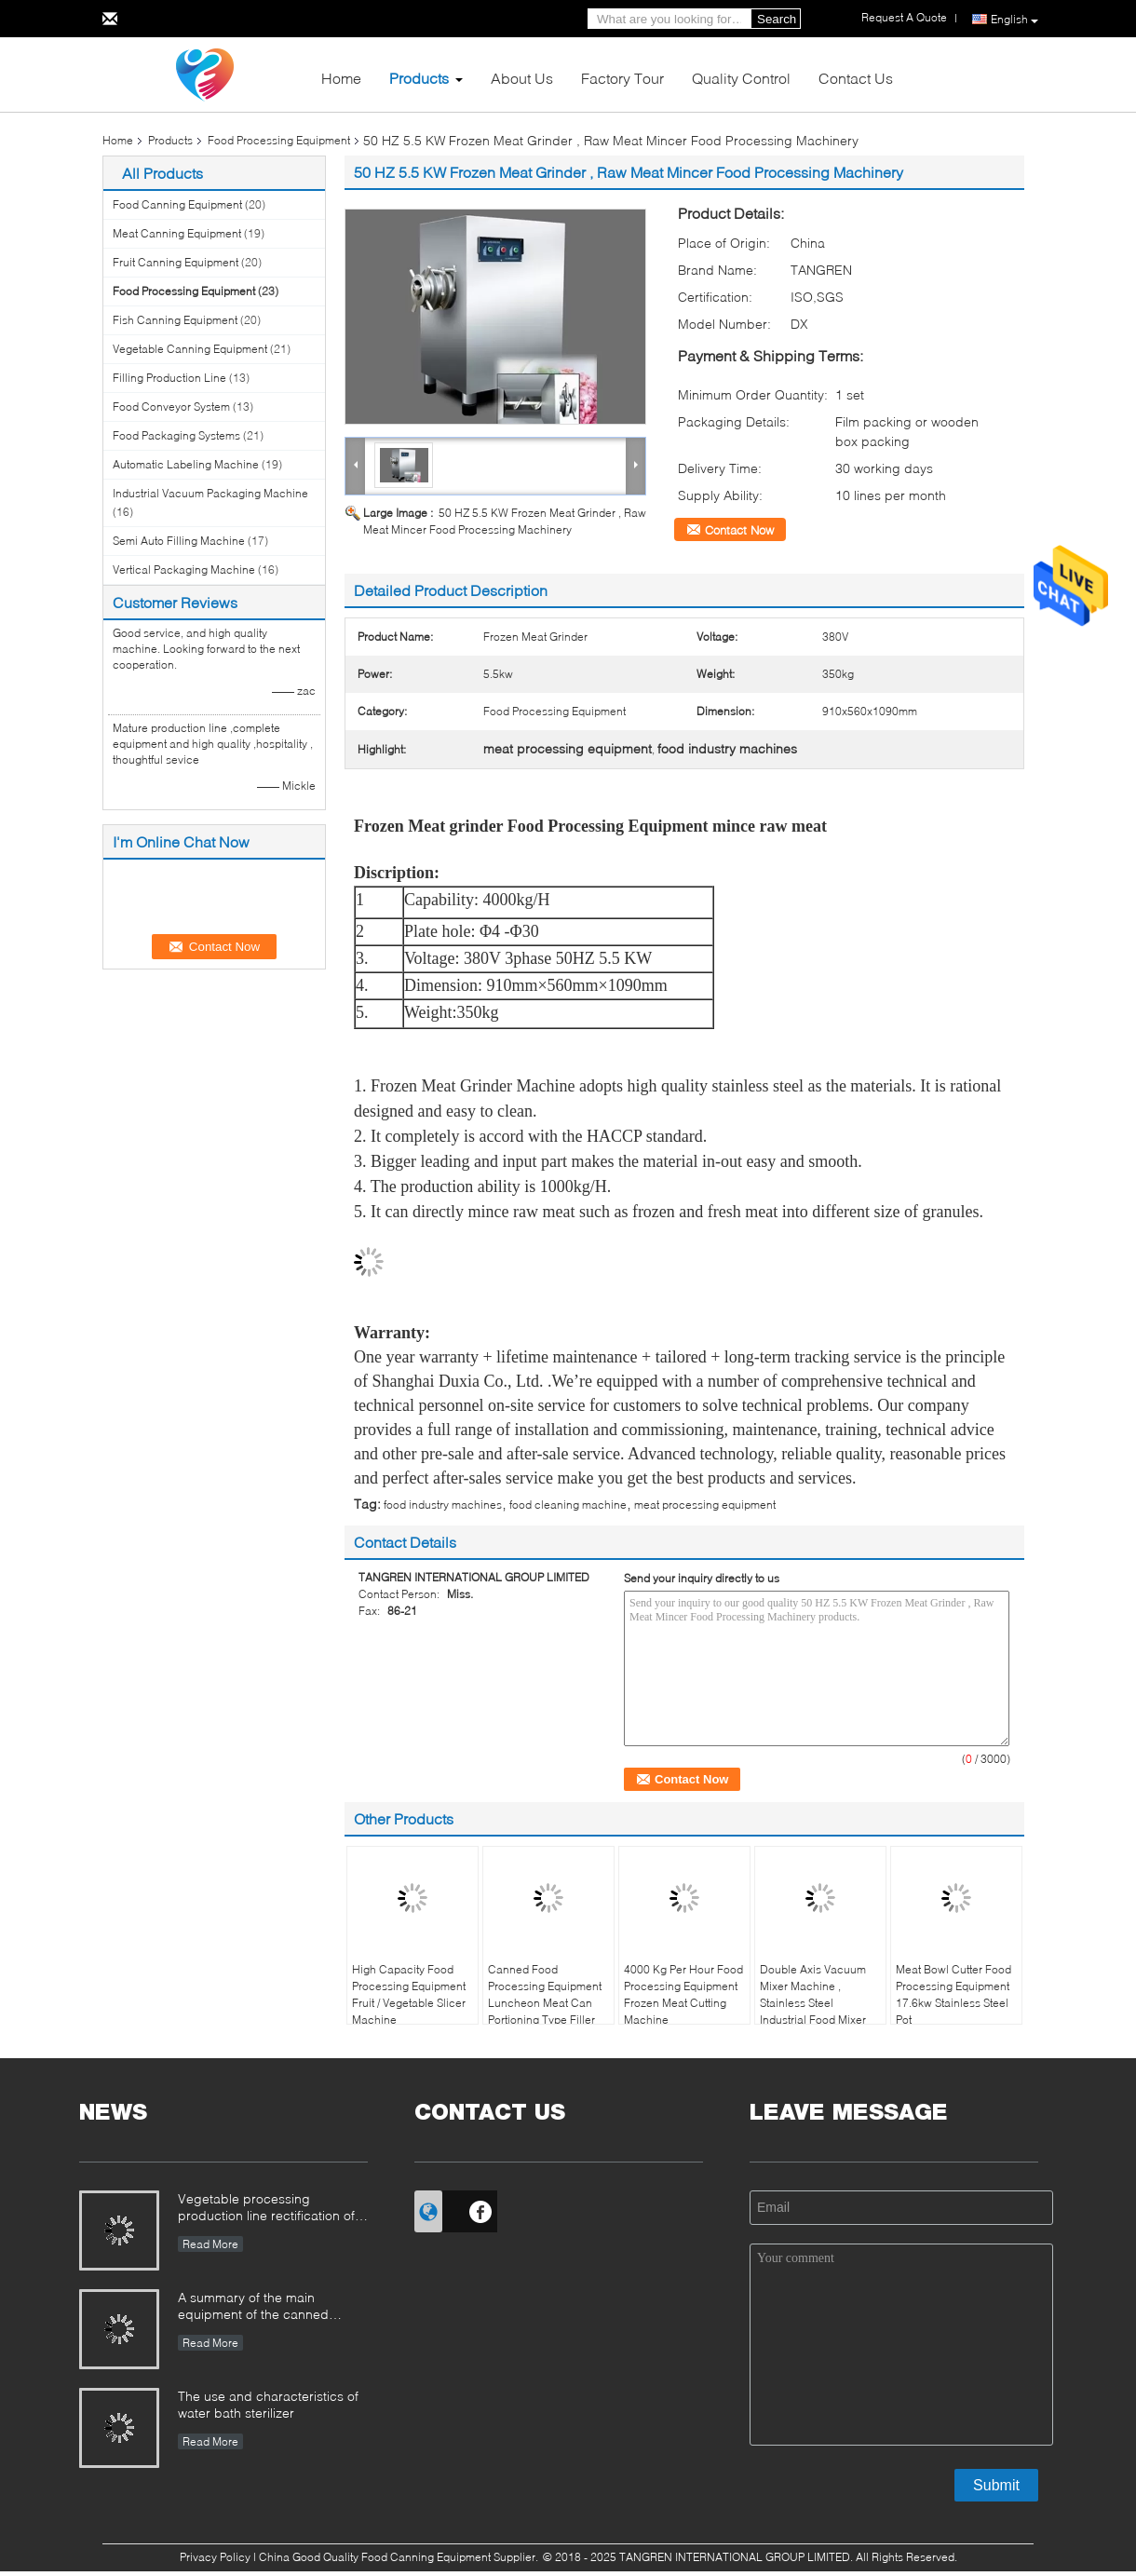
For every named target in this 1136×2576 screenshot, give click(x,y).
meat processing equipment (705, 1505)
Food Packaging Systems (176, 435)
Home (341, 78)
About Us (522, 78)
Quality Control (741, 78)
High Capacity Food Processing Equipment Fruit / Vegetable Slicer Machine (409, 1994)
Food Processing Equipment (279, 140)
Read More (210, 2244)
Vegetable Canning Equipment (190, 349)
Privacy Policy (215, 2557)
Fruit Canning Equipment (175, 262)
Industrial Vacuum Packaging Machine (210, 493)
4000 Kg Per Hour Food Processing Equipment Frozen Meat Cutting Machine (683, 1994)
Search (776, 19)
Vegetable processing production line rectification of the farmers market (266, 2208)
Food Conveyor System (171, 407)
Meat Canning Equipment (177, 233)
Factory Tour (622, 78)
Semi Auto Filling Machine (179, 541)
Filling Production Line (169, 378)
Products (419, 78)
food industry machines (443, 1505)
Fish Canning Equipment (175, 320)
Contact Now (739, 529)
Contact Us (855, 78)
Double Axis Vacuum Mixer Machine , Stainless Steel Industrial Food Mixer (813, 1994)
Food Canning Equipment (177, 204)
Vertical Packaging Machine (184, 569)
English (1014, 19)
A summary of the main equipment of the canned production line (253, 2307)
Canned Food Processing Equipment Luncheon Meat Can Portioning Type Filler (545, 1994)
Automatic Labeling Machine (186, 464)
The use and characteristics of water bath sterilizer (268, 2404)
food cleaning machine (568, 1505)
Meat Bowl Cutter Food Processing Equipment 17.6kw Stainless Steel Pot (953, 1994)
